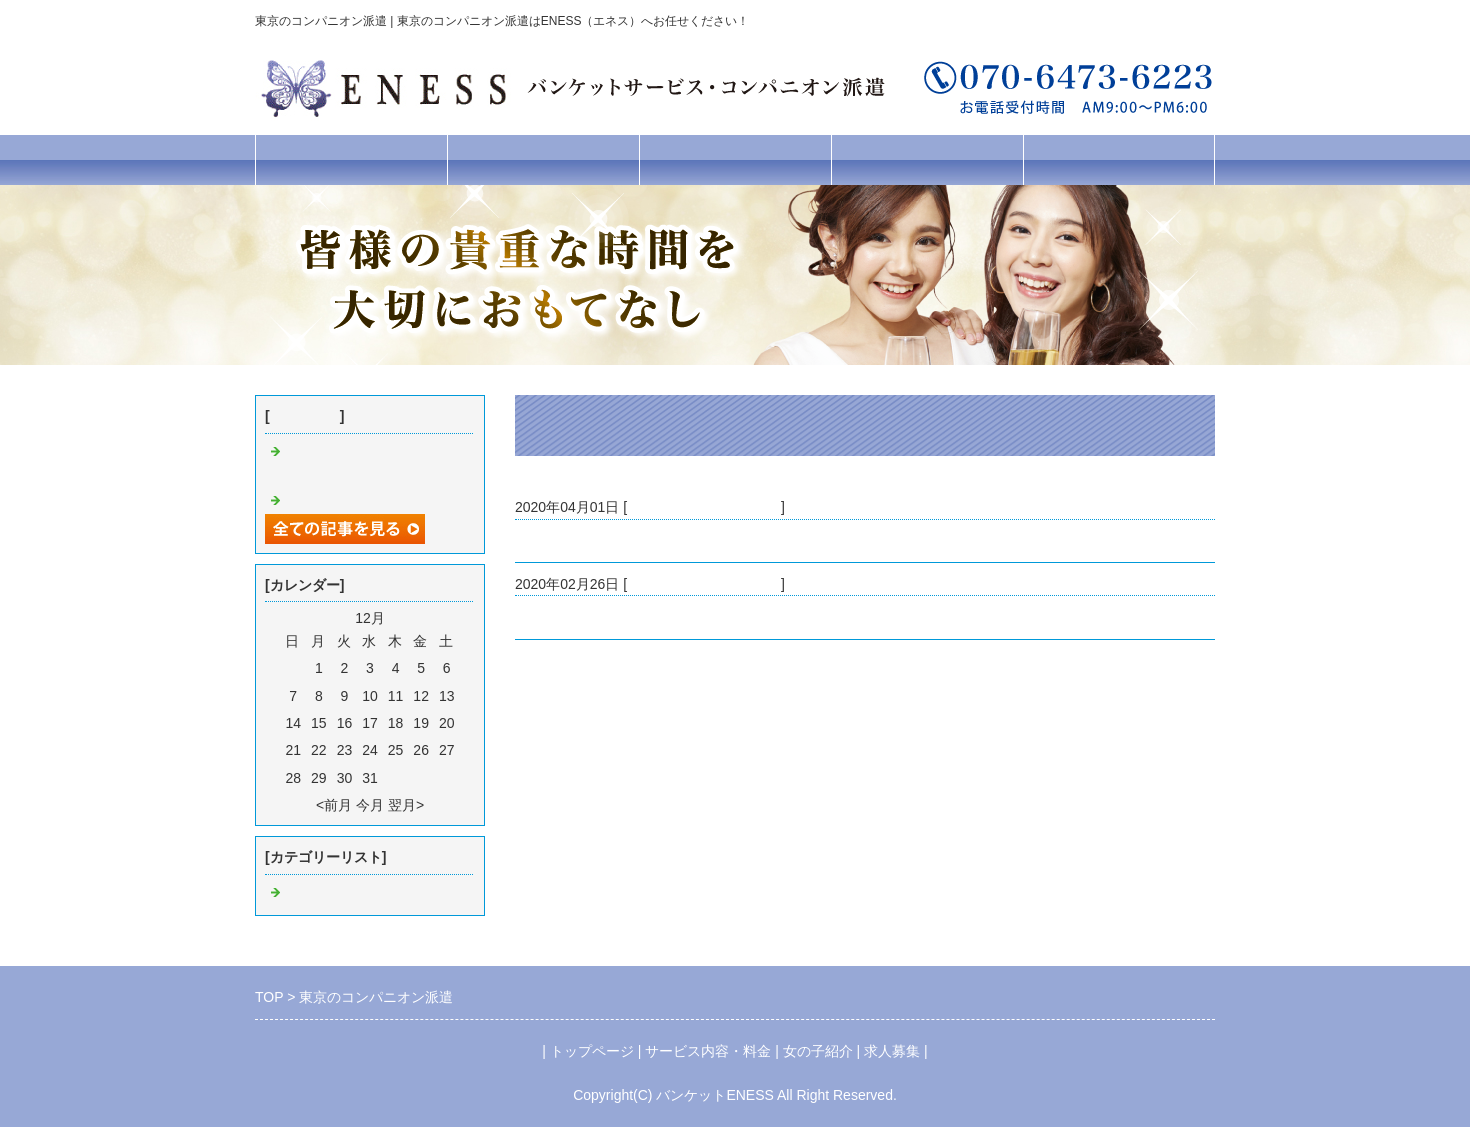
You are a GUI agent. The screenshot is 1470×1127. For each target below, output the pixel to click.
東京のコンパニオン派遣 (592, 617)
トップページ (351, 159)
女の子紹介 (735, 159)
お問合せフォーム (1119, 159)
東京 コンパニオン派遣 (704, 507)
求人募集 (927, 159)
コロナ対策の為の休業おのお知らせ (627, 541)
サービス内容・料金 (543, 159)
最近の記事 (305, 416)
